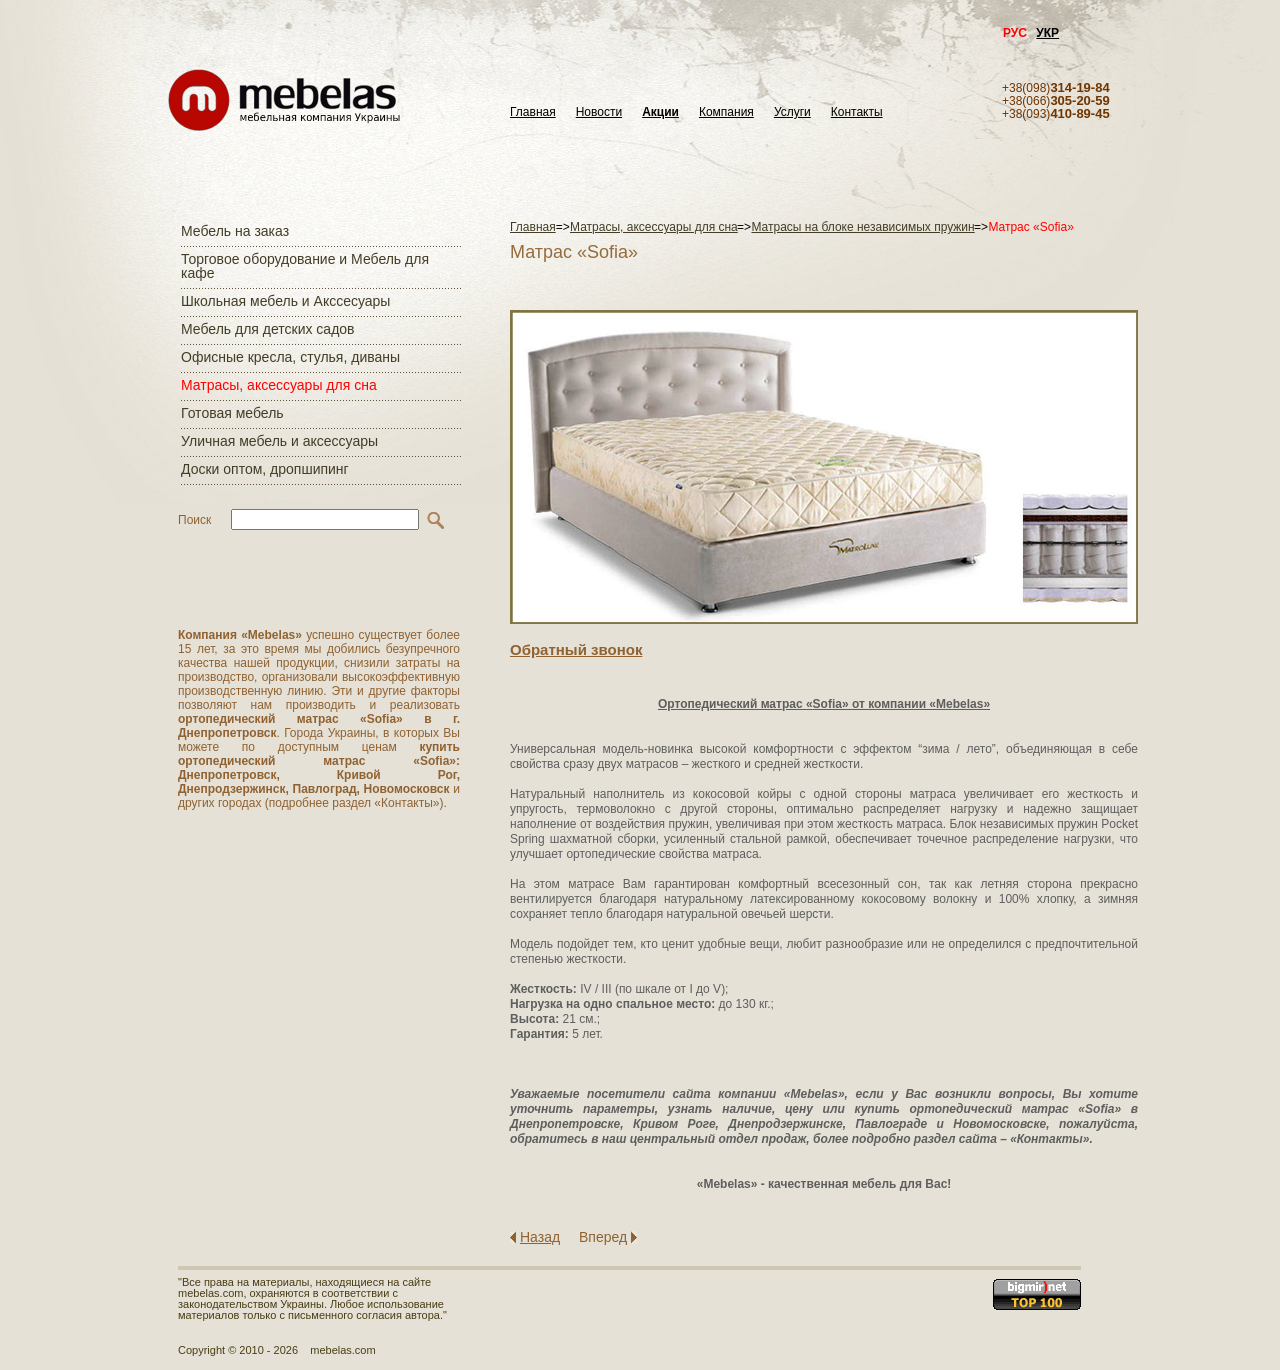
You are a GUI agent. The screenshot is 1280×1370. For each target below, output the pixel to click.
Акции (660, 112)
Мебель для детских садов (268, 329)
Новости (599, 112)
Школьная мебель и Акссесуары (285, 301)
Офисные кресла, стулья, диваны (290, 357)
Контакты (857, 112)
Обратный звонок (576, 649)
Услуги (792, 112)
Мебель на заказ (235, 231)
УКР (1047, 33)
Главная (533, 112)
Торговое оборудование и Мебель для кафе (305, 266)
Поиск (194, 520)
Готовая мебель (232, 413)
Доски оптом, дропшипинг (265, 469)
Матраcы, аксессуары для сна (279, 385)
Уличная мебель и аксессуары (279, 441)
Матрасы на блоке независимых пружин (862, 227)
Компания (726, 112)
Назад (540, 1237)
